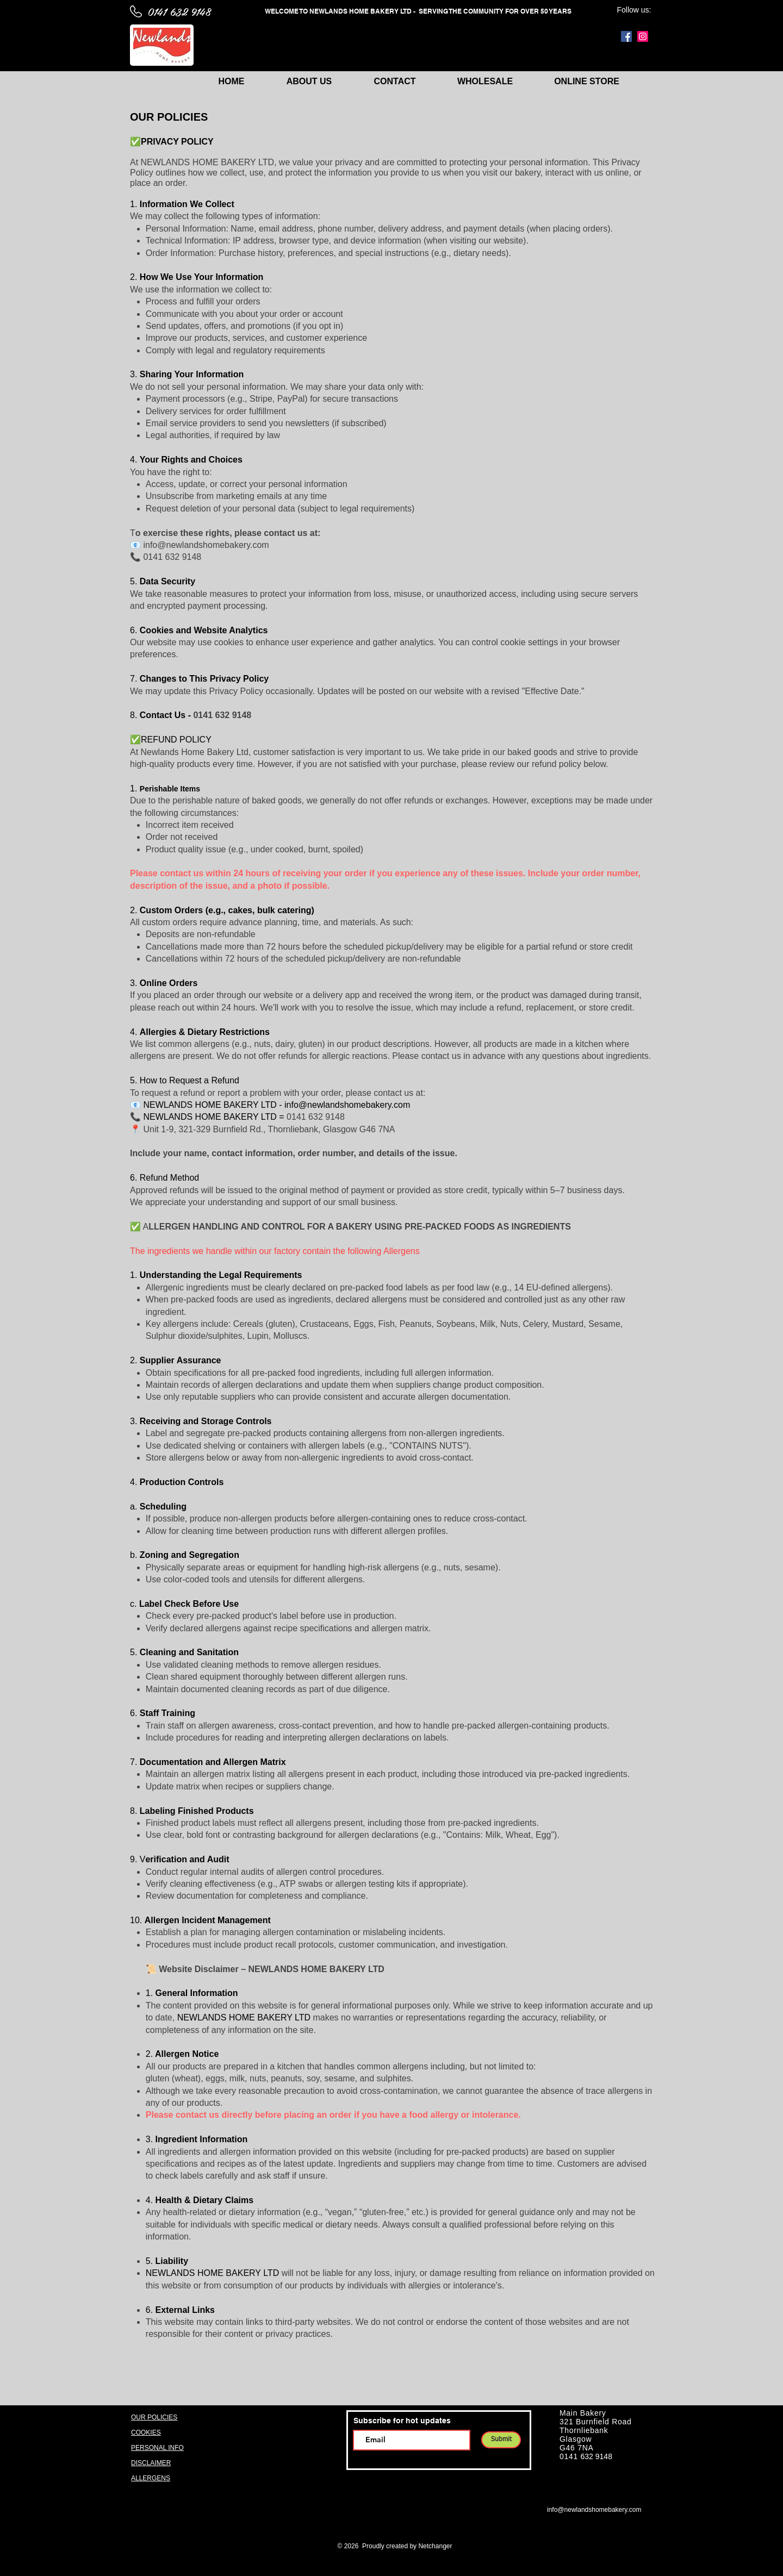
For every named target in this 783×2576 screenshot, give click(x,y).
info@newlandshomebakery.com (347, 1104)
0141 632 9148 (178, 11)
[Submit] (501, 2439)
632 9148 (596, 2456)
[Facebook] (626, 36)
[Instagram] (642, 36)
